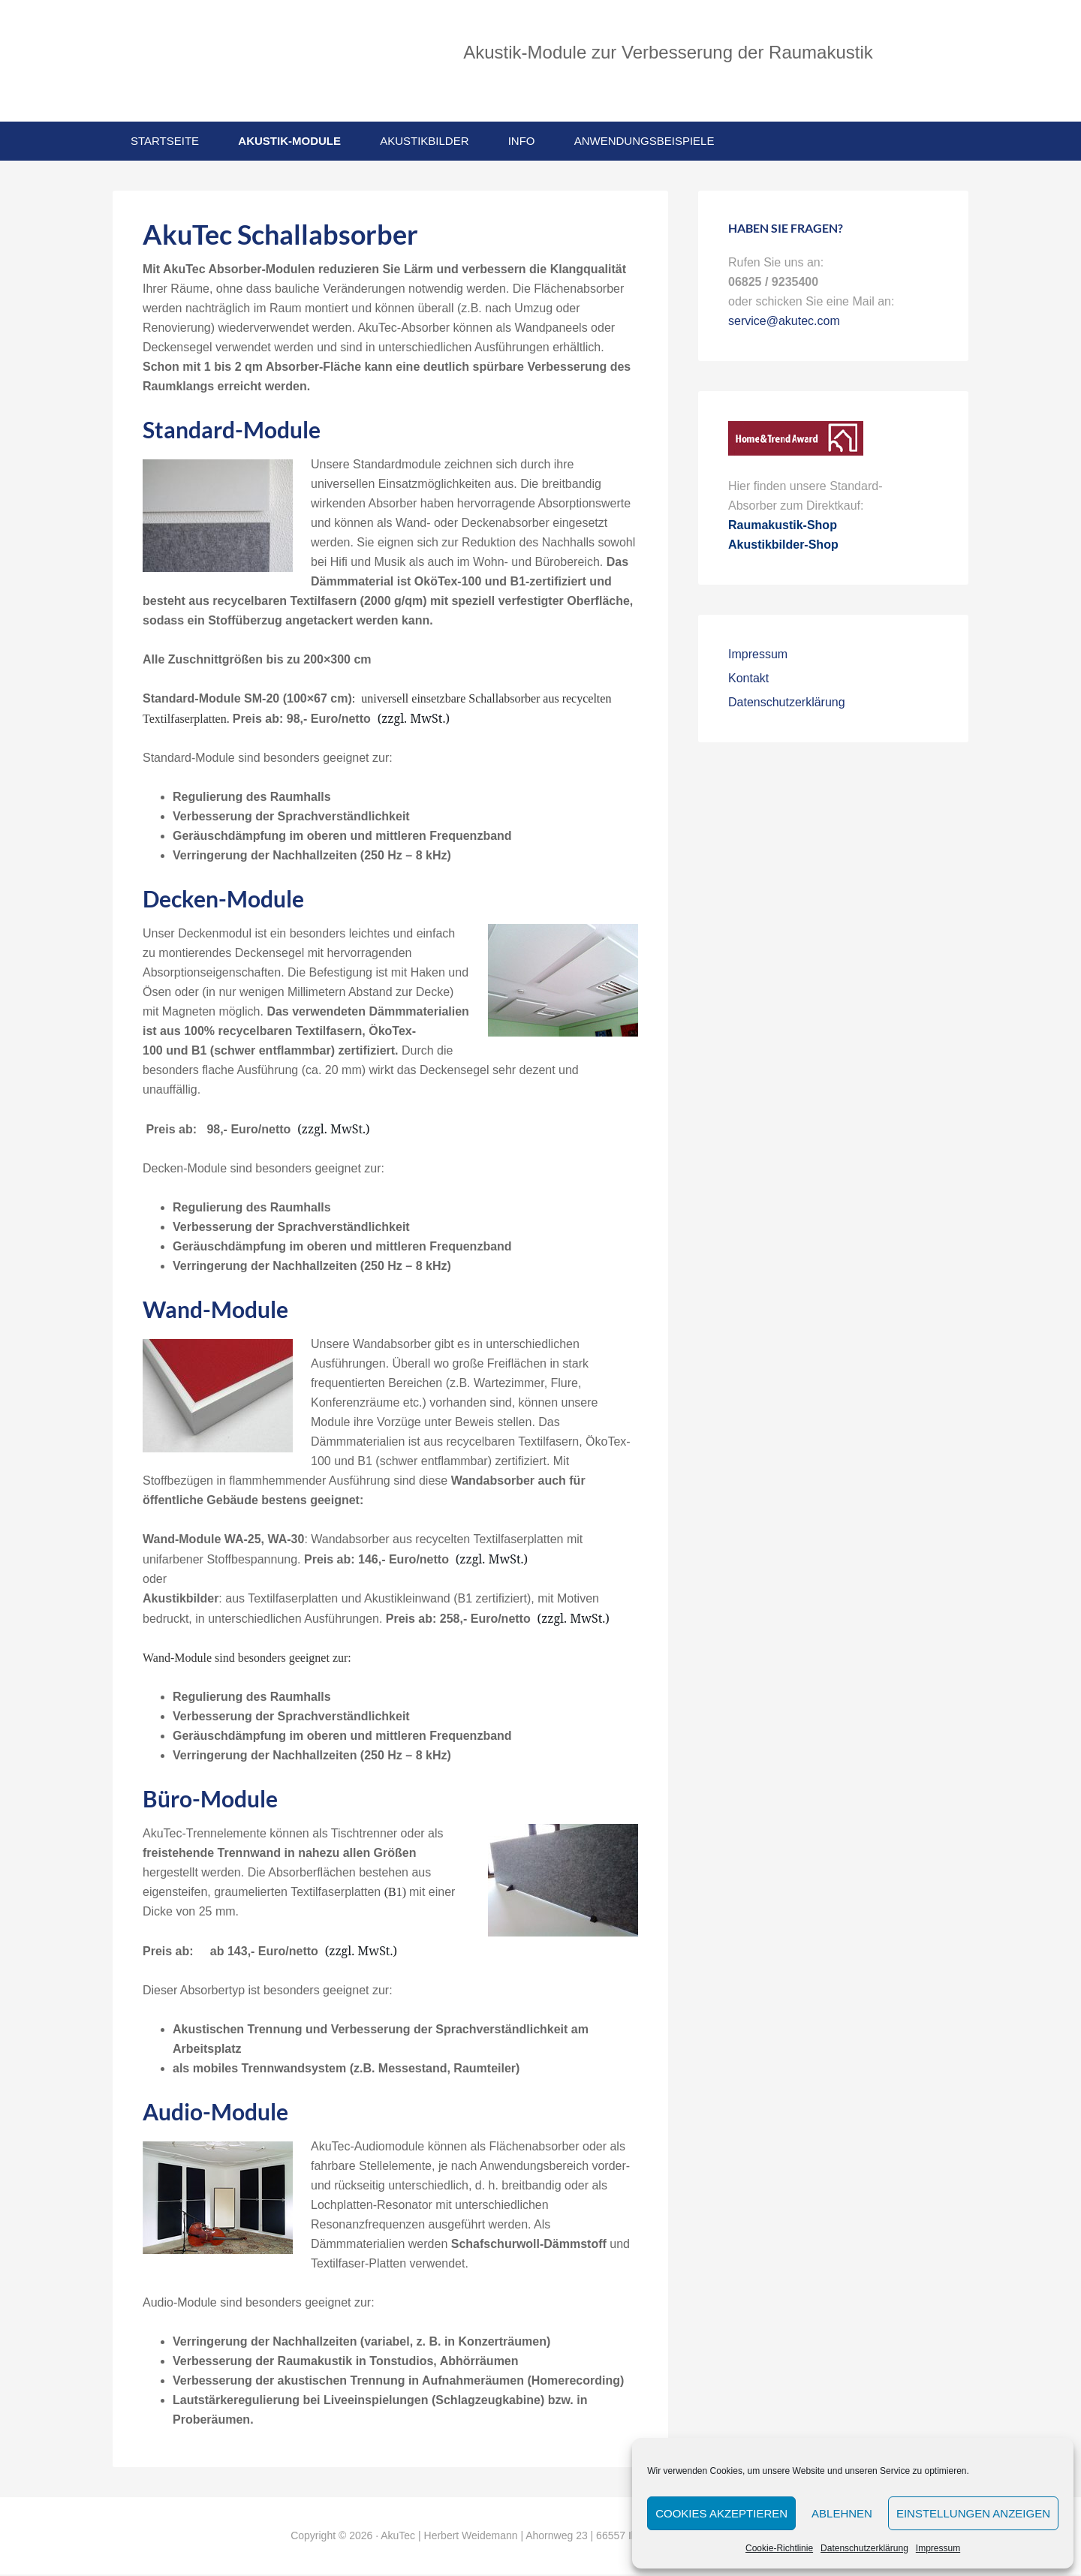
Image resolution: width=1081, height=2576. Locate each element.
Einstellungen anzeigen (973, 2513)
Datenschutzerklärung (864, 2548)
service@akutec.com (784, 323)
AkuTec (233, 61)
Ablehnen (842, 2513)
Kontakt (748, 680)
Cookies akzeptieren (721, 2513)
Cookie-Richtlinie (779, 2548)
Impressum (938, 2548)
